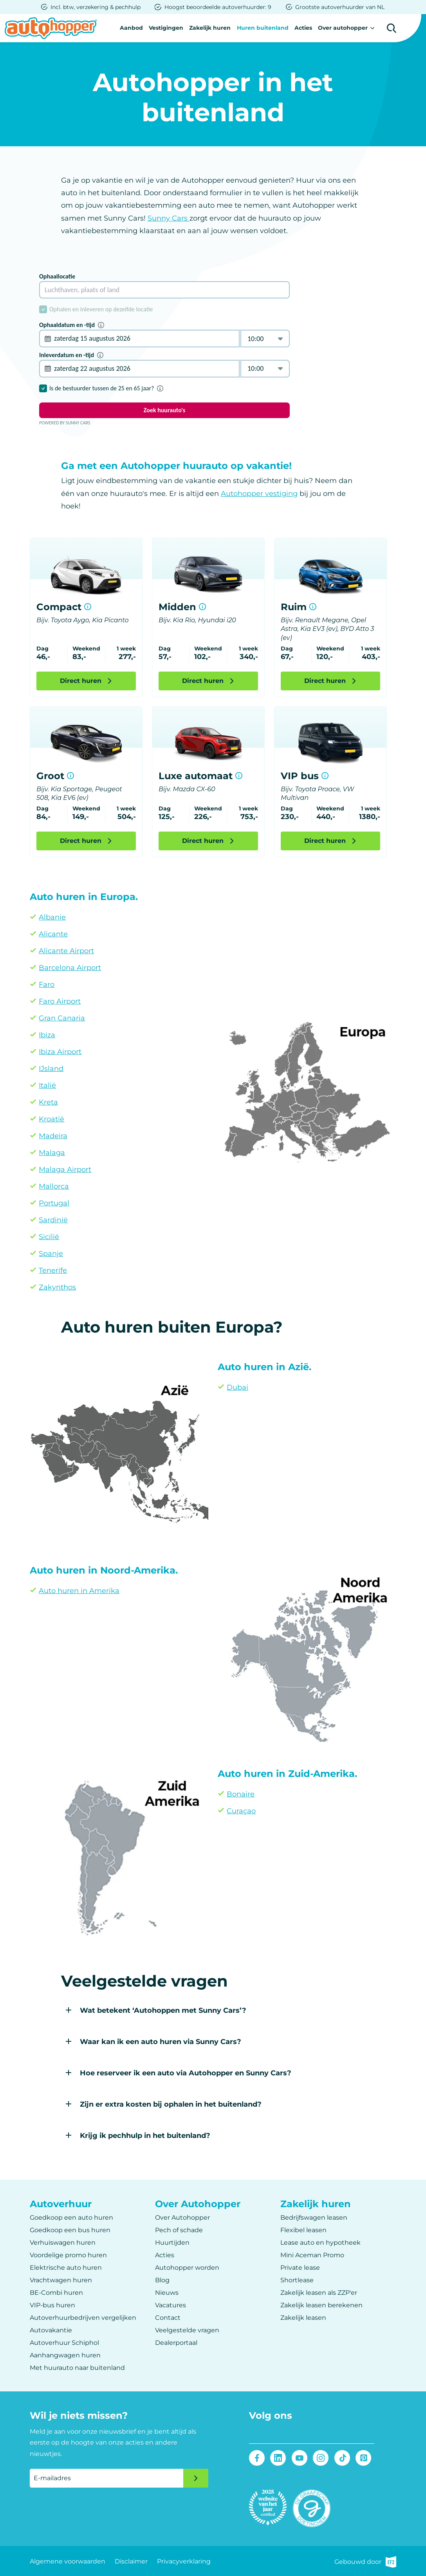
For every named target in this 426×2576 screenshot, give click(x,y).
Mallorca (54, 1186)
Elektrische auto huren (66, 2267)
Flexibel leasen (303, 2229)
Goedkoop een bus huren (70, 2229)
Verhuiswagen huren (63, 2242)
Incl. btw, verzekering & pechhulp (96, 7)
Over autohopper (343, 28)
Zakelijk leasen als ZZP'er (318, 2292)
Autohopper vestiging (259, 493)
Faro (46, 984)
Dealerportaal (176, 2342)
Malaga (52, 1152)
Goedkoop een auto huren (71, 2217)
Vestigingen (165, 28)
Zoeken (391, 28)
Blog (162, 2279)
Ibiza (47, 1035)
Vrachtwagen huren (61, 2279)
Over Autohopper (182, 2217)
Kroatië (51, 1119)
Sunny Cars (169, 218)
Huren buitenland (262, 28)
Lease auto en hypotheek (320, 2242)
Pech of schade (179, 2229)
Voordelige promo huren (68, 2254)
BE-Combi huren (56, 2292)
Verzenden (195, 2477)
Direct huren (80, 680)
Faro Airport (60, 1001)
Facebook (256, 2457)
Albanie (52, 917)
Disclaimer (131, 2560)
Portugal (54, 1203)
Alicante (53, 934)
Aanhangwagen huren (65, 2355)
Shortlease (297, 2279)
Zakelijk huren (209, 28)
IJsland (51, 1068)
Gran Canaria (62, 1018)
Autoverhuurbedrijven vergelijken (83, 2317)
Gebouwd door (365, 2561)
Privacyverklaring (184, 2560)
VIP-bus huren (52, 2304)
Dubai (237, 1387)
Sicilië (49, 1236)
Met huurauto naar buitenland (77, 2367)
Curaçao (241, 1811)
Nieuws (167, 2292)
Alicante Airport (66, 951)
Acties (303, 28)
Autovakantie (51, 2329)
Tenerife (53, 1270)
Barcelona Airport (70, 967)
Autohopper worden (187, 2267)
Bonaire (241, 1794)
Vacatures (170, 2304)
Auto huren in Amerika (79, 1590)
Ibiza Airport (60, 1051)
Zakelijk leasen (303, 2317)
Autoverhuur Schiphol (64, 2342)
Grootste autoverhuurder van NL (339, 7)
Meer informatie (87, 606)
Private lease (300, 2267)
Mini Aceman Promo (312, 2254)
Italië (47, 1085)
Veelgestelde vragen (187, 2329)
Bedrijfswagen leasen (313, 2217)
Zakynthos (57, 1287)
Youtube (299, 2457)
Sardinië (53, 1220)
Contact (168, 2317)
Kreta (48, 1102)
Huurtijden (172, 2242)
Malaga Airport (65, 1169)
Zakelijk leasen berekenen (321, 2304)
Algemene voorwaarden (67, 2560)
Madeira (53, 1136)
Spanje (51, 1253)
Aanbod (129, 28)
